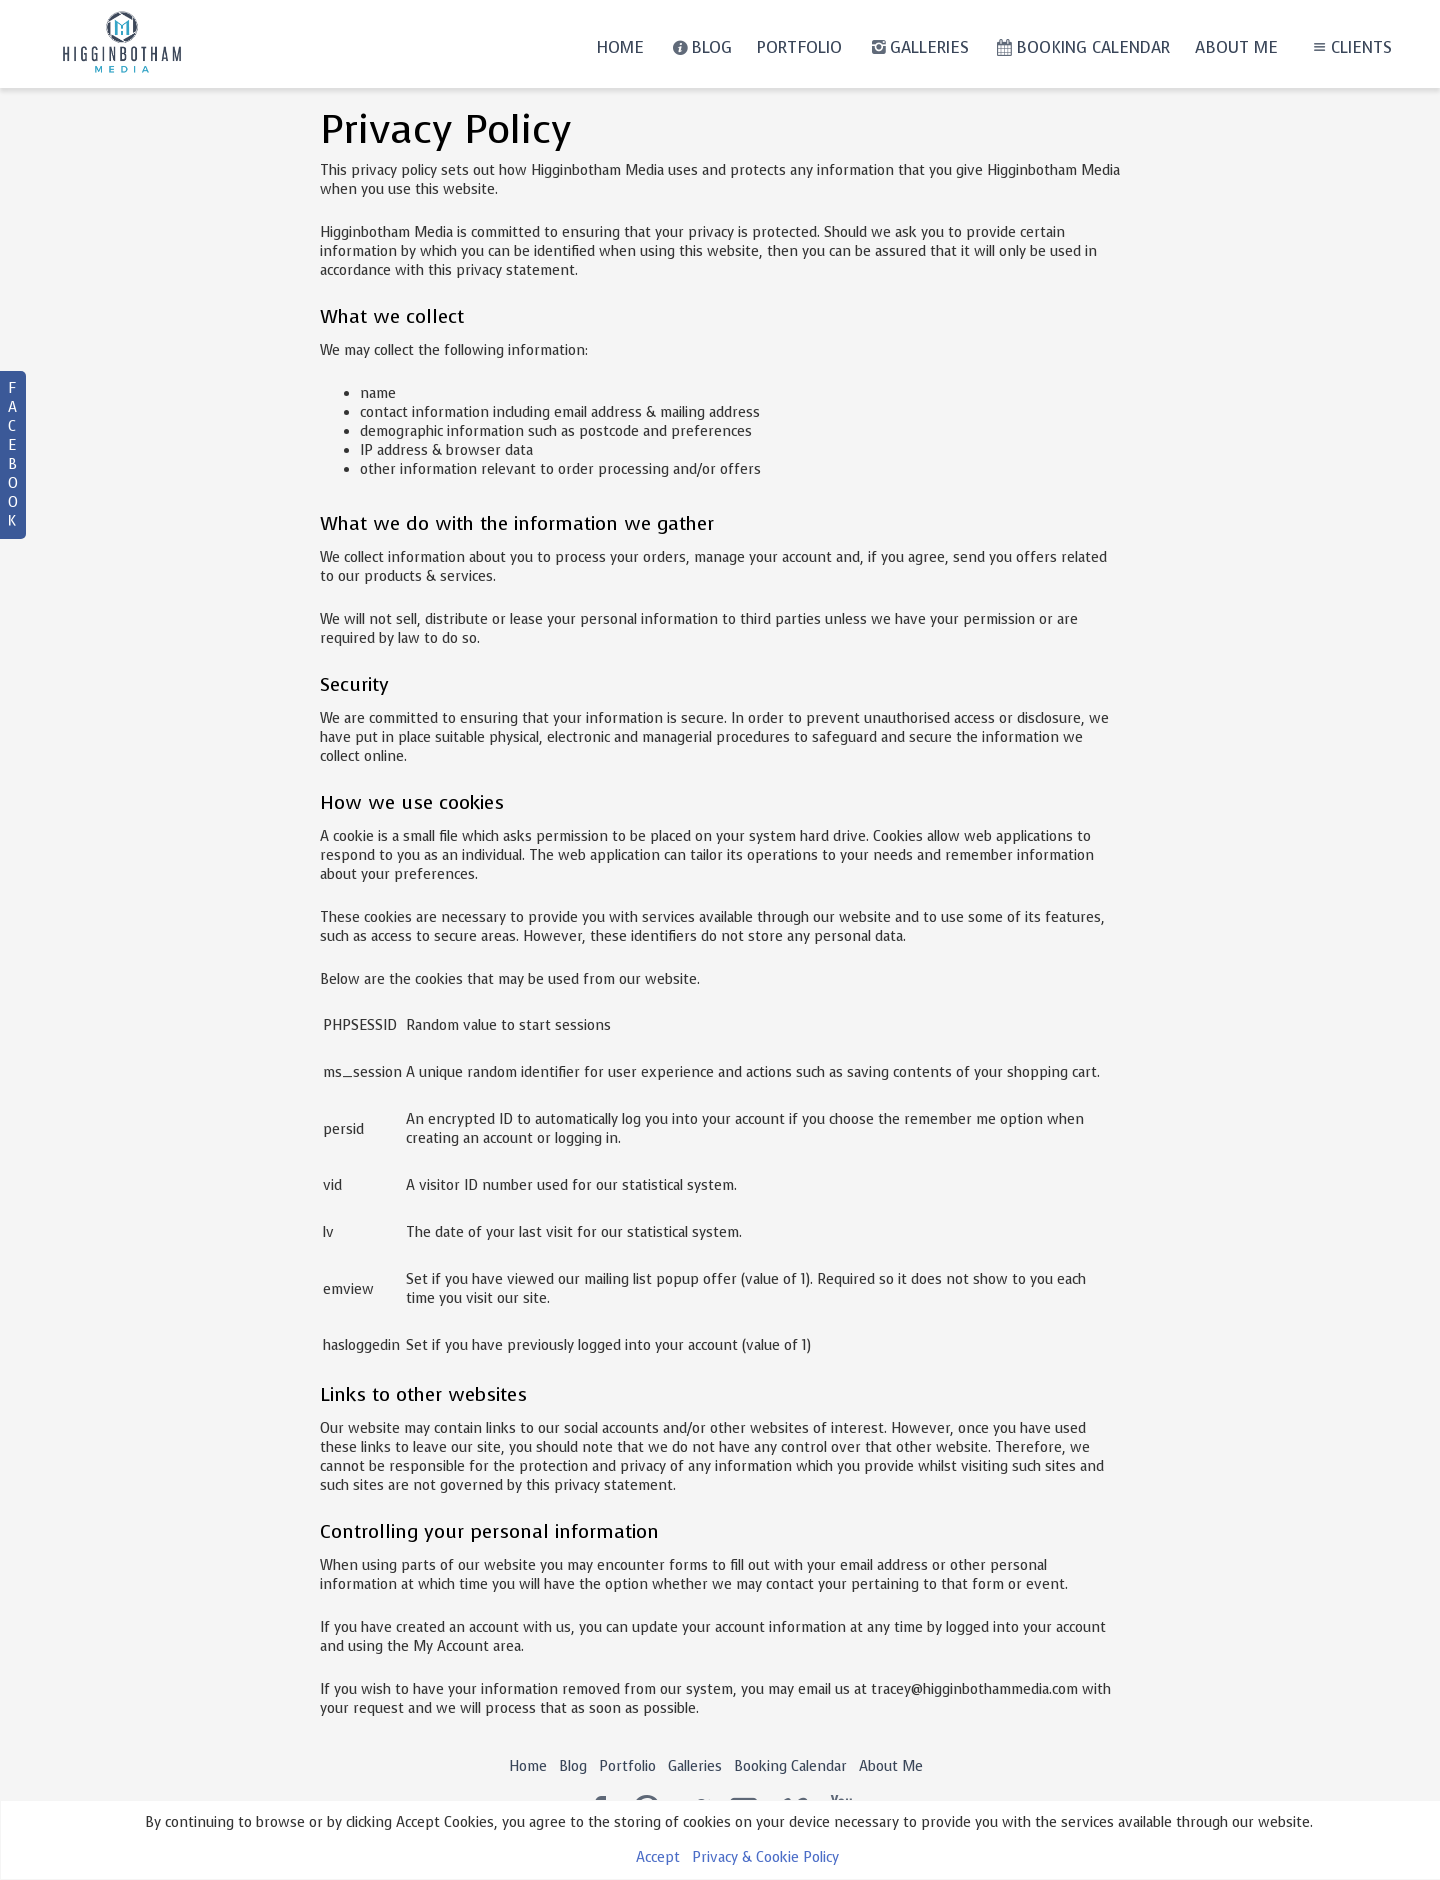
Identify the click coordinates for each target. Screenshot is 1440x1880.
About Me (1236, 47)
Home (620, 47)
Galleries (917, 47)
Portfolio (799, 47)
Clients (1349, 47)
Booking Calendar (1082, 47)
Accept (658, 1857)
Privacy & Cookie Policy (765, 1857)
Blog (700, 47)
